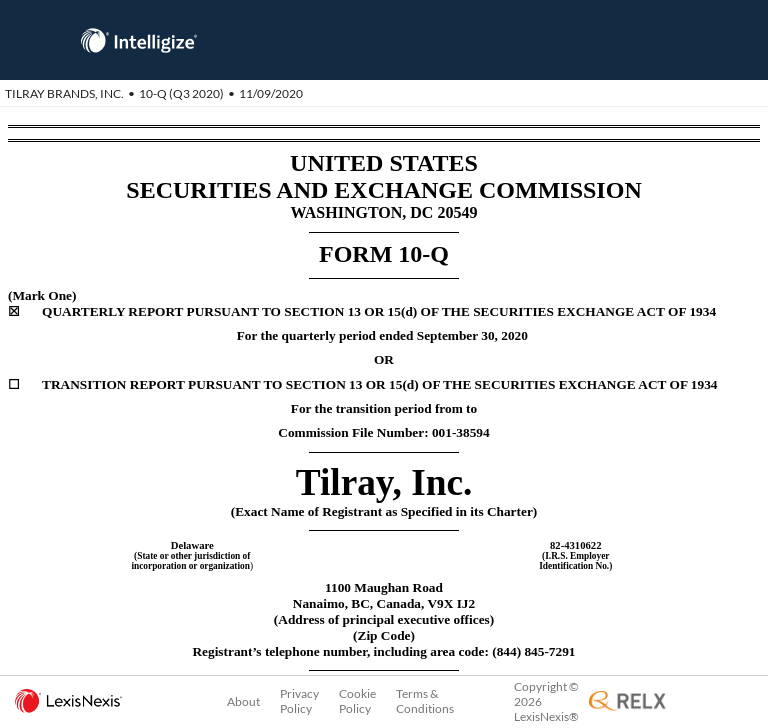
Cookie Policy (357, 701)
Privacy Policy (299, 701)
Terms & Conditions (425, 701)
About (243, 701)
